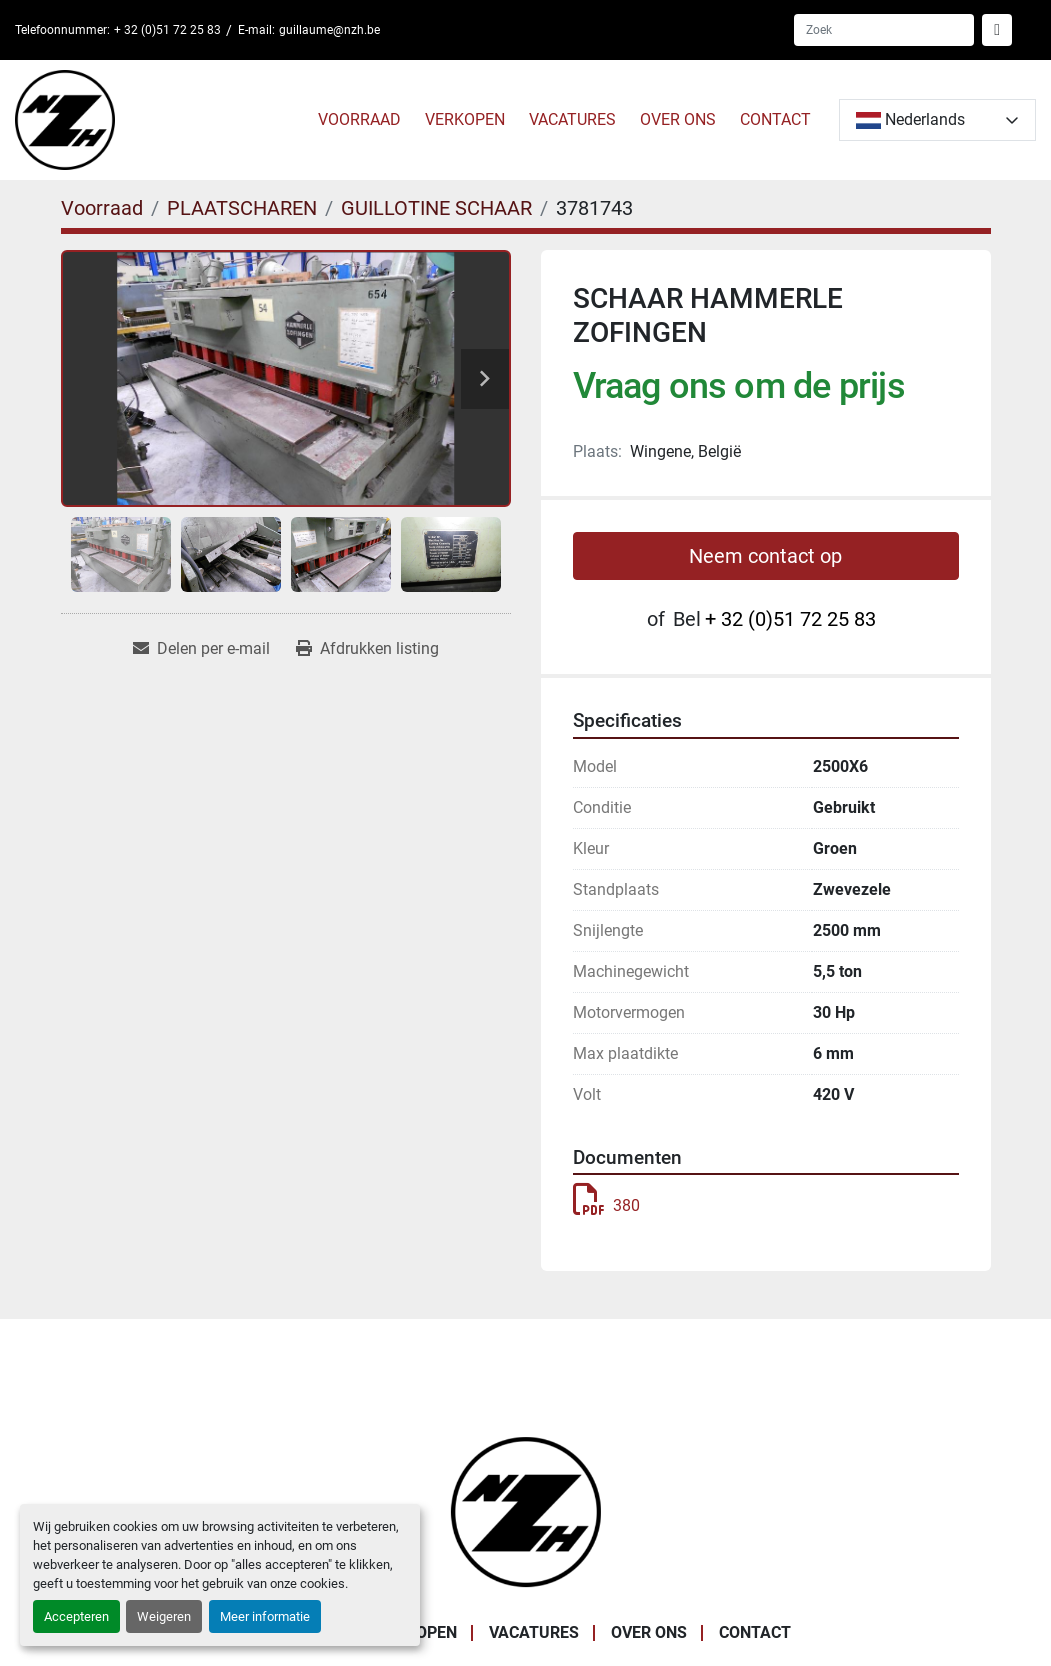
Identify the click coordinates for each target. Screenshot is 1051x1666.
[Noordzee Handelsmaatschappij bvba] (526, 1511)
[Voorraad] (102, 208)
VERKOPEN (465, 119)
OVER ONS (678, 119)
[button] (359, 120)
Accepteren (76, 1616)
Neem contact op (765, 556)
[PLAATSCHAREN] (242, 208)
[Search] (884, 30)
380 (606, 1205)
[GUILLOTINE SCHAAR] (436, 208)
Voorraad (359, 119)
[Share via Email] (201, 649)
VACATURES (572, 119)
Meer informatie (265, 1616)
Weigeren (164, 1616)
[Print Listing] (367, 649)
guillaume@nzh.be (329, 30)
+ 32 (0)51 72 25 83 (167, 30)
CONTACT (775, 119)
